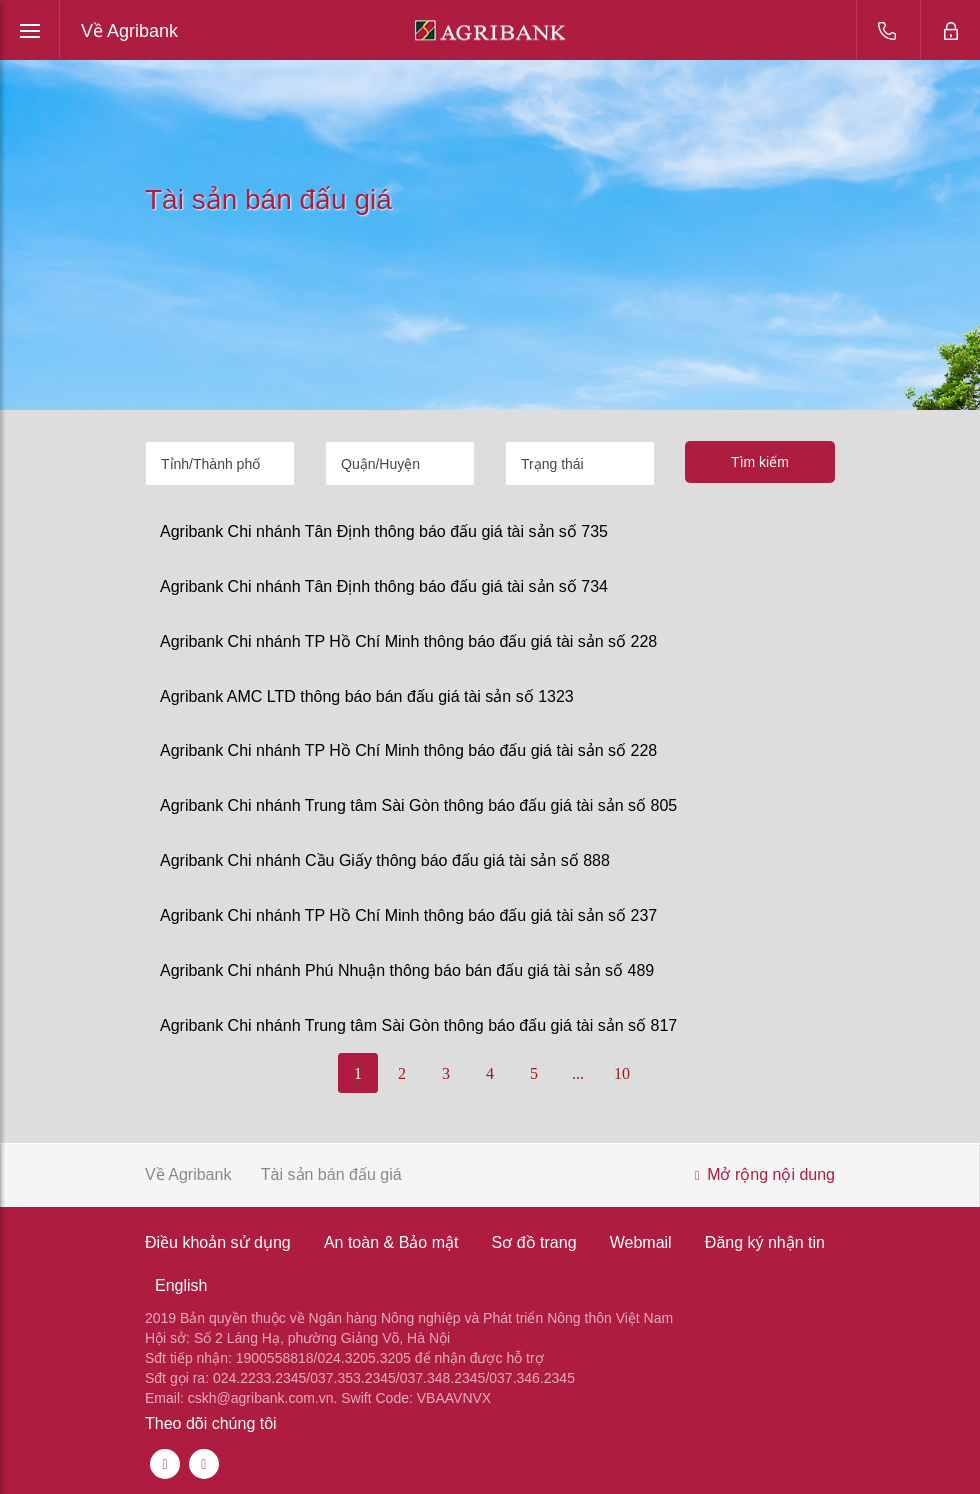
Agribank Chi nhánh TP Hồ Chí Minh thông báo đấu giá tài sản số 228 (408, 641)
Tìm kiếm (760, 462)
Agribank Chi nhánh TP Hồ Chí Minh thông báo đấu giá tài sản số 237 (408, 915)
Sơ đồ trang (534, 1242)
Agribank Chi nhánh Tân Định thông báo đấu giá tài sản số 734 (384, 586)
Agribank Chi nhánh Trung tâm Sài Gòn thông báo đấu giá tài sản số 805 (418, 805)
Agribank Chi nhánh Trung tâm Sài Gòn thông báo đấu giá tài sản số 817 (418, 1025)
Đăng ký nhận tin (765, 1242)
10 (622, 1073)
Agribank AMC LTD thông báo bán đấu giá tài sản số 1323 (367, 696)
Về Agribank (129, 31)
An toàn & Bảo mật (391, 1242)
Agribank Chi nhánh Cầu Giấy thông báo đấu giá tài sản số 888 (385, 860)
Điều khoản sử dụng (218, 1242)
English (181, 1285)
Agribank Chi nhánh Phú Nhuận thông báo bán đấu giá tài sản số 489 (407, 970)
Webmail (641, 1242)
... (578, 1073)
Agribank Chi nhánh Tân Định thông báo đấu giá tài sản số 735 (384, 531)
